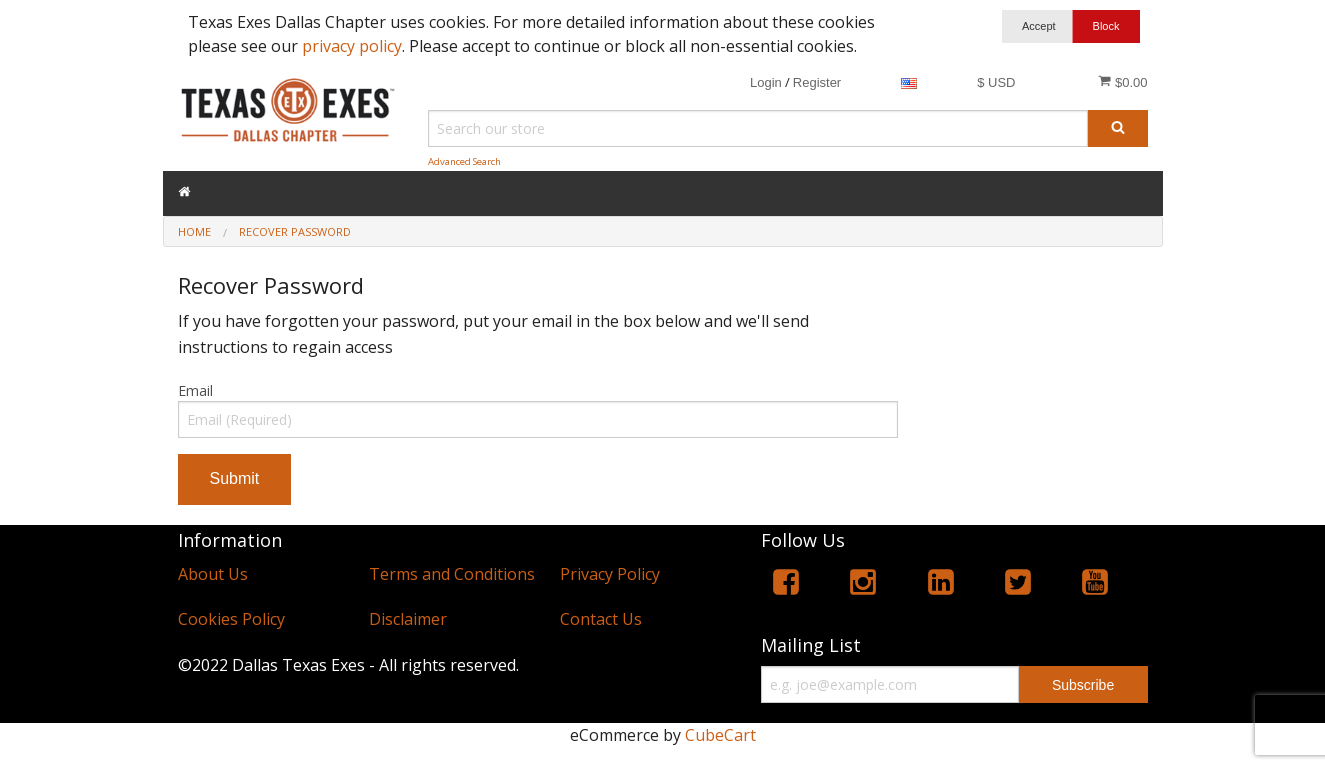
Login (766, 82)
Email (195, 390)
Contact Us (601, 619)
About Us (213, 574)
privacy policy (352, 46)
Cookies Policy (231, 619)
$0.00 (1122, 82)
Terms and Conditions (452, 574)
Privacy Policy (610, 574)
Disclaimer (408, 619)
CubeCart (720, 735)
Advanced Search (464, 161)
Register (817, 82)
